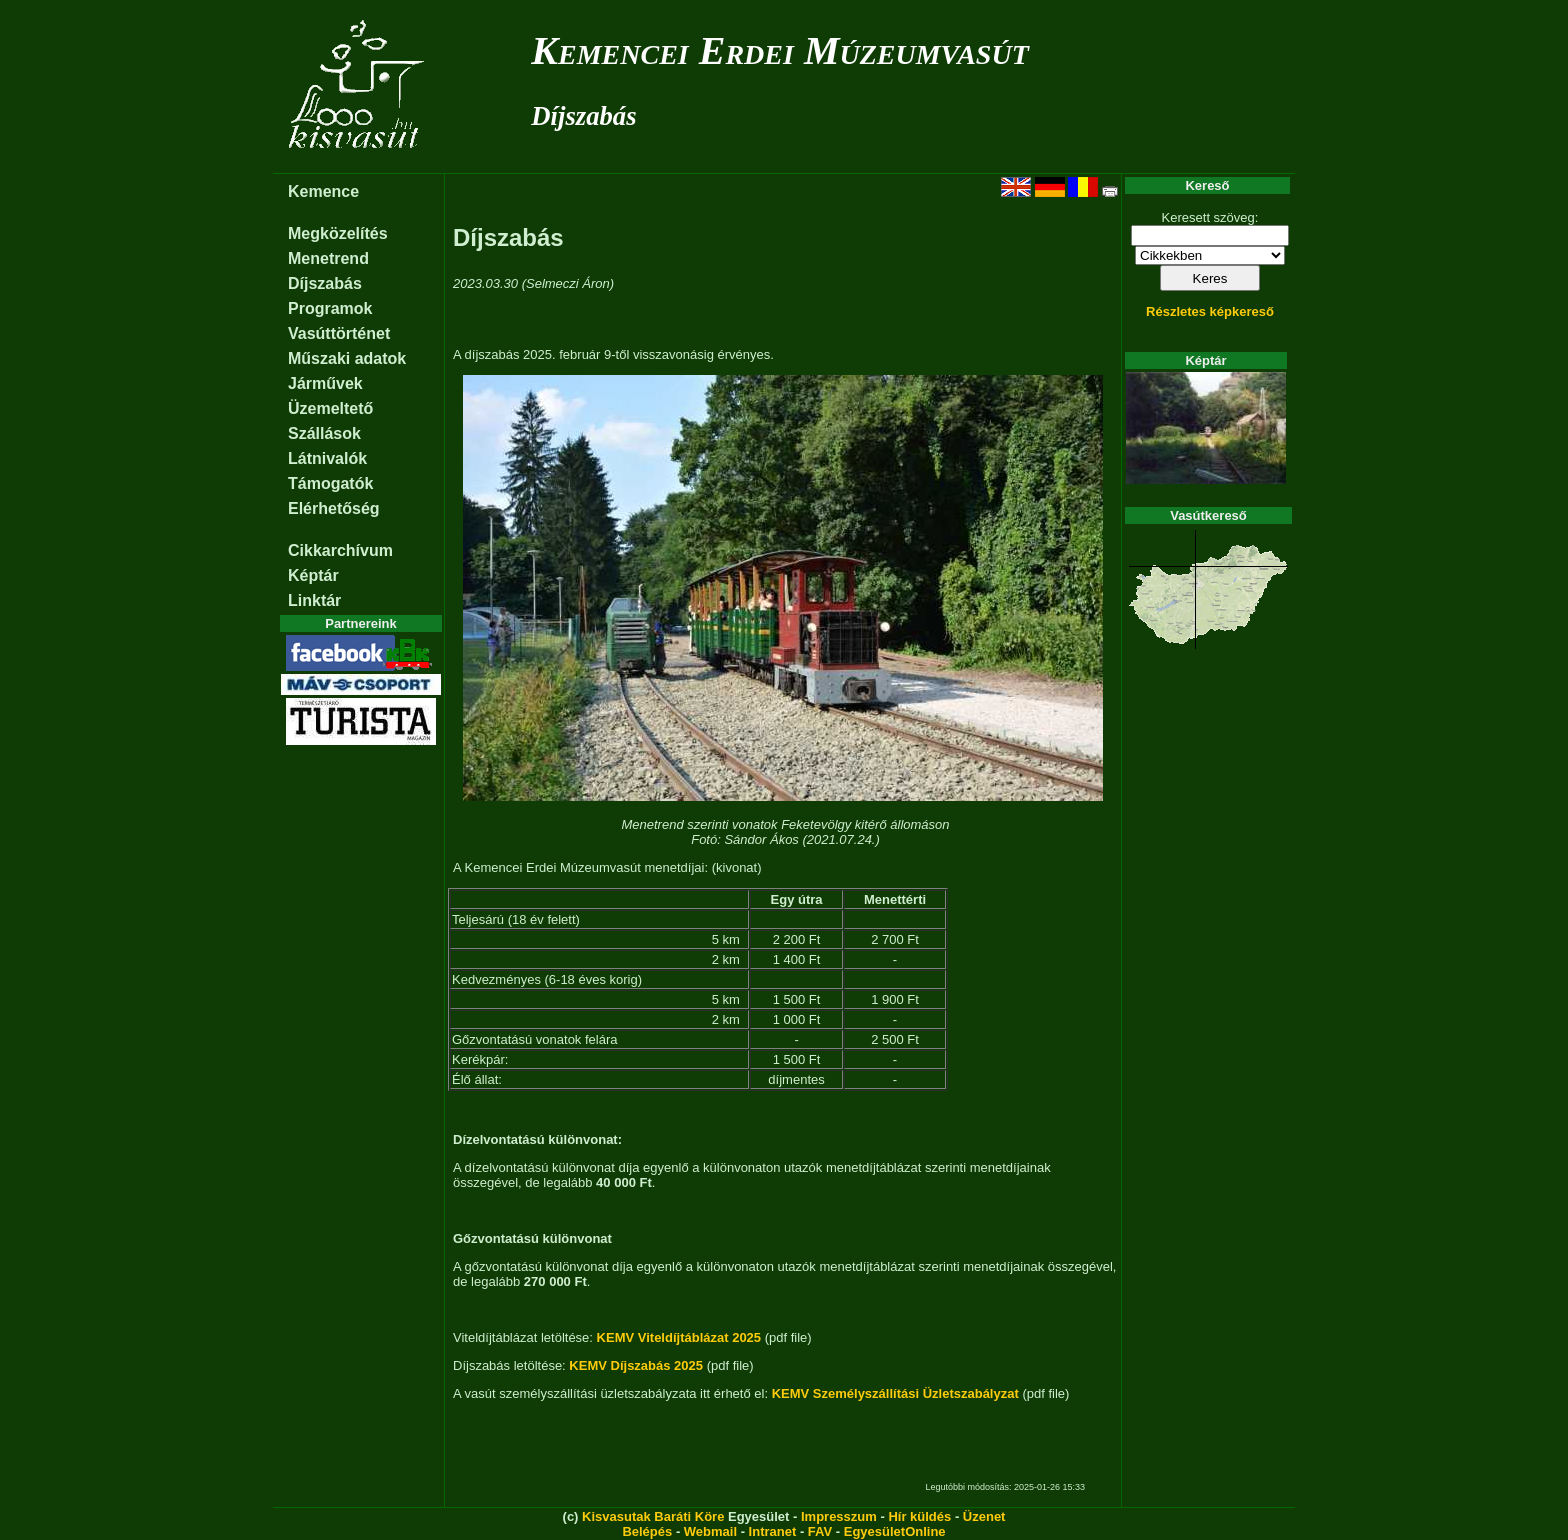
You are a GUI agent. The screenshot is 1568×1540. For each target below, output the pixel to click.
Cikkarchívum (340, 550)
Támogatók (330, 483)
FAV (820, 1531)
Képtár (313, 575)
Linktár (314, 600)
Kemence (323, 191)
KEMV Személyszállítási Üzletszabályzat (895, 1393)
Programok (330, 308)
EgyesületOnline (895, 1531)
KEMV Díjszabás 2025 (636, 1365)
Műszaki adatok (347, 358)
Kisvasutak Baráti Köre (653, 1516)
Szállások (324, 433)
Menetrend (328, 258)
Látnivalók (327, 458)
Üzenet (984, 1516)
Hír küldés (919, 1516)
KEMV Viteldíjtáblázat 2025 (679, 1337)
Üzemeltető (330, 408)
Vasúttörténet (339, 333)
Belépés (647, 1531)
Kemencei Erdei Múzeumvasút (779, 50)
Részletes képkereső (1210, 311)
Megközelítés (338, 233)
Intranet (773, 1531)
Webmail (710, 1531)
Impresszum (839, 1516)
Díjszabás (583, 116)
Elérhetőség (334, 508)
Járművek (325, 383)
